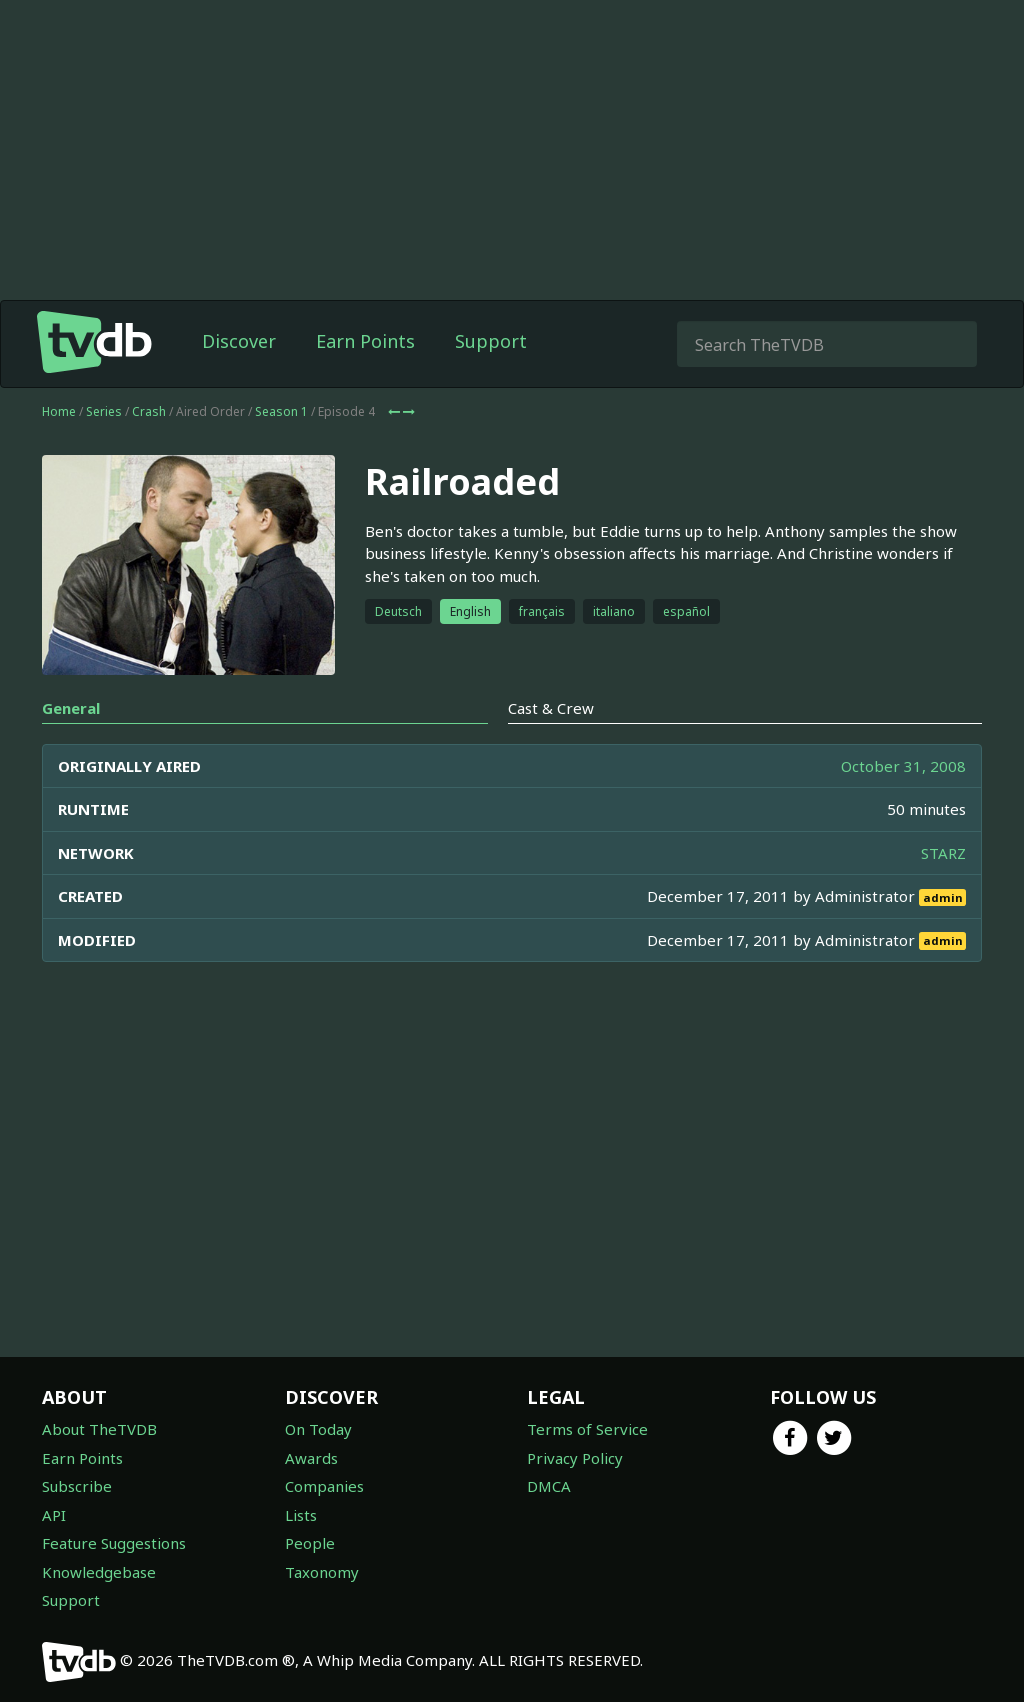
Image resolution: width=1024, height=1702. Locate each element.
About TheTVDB (99, 1429)
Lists (301, 1515)
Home (59, 411)
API (54, 1515)
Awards (311, 1458)
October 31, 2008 (903, 766)
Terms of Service (587, 1429)
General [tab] (71, 708)
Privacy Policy (575, 1458)
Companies (324, 1486)
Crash (149, 411)
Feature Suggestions (114, 1543)
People (310, 1543)
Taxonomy (322, 1572)
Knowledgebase (99, 1572)
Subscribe (77, 1486)
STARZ (943, 853)
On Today (318, 1429)
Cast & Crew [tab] (551, 708)
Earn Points (365, 341)
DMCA (549, 1486)
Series (104, 411)
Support (491, 341)
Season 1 (281, 411)
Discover (239, 341)
